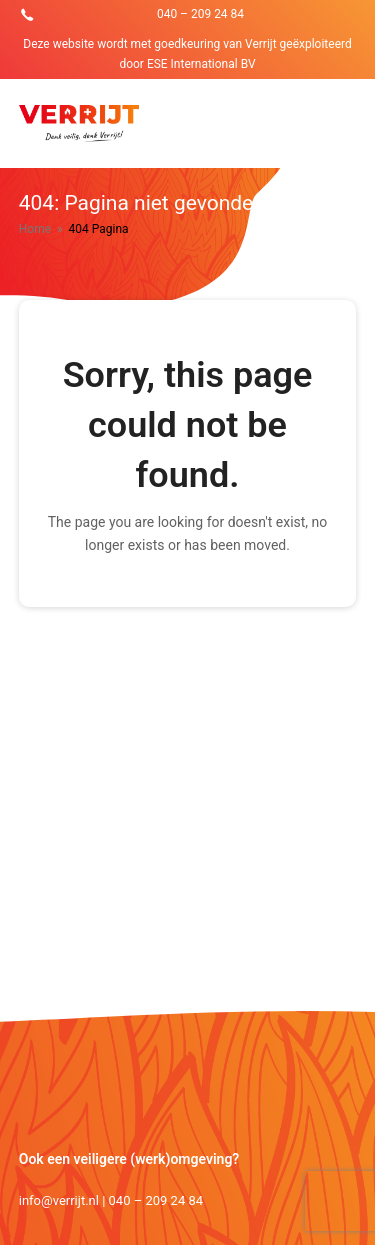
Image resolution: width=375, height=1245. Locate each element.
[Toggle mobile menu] (345, 124)
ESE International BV (201, 64)
